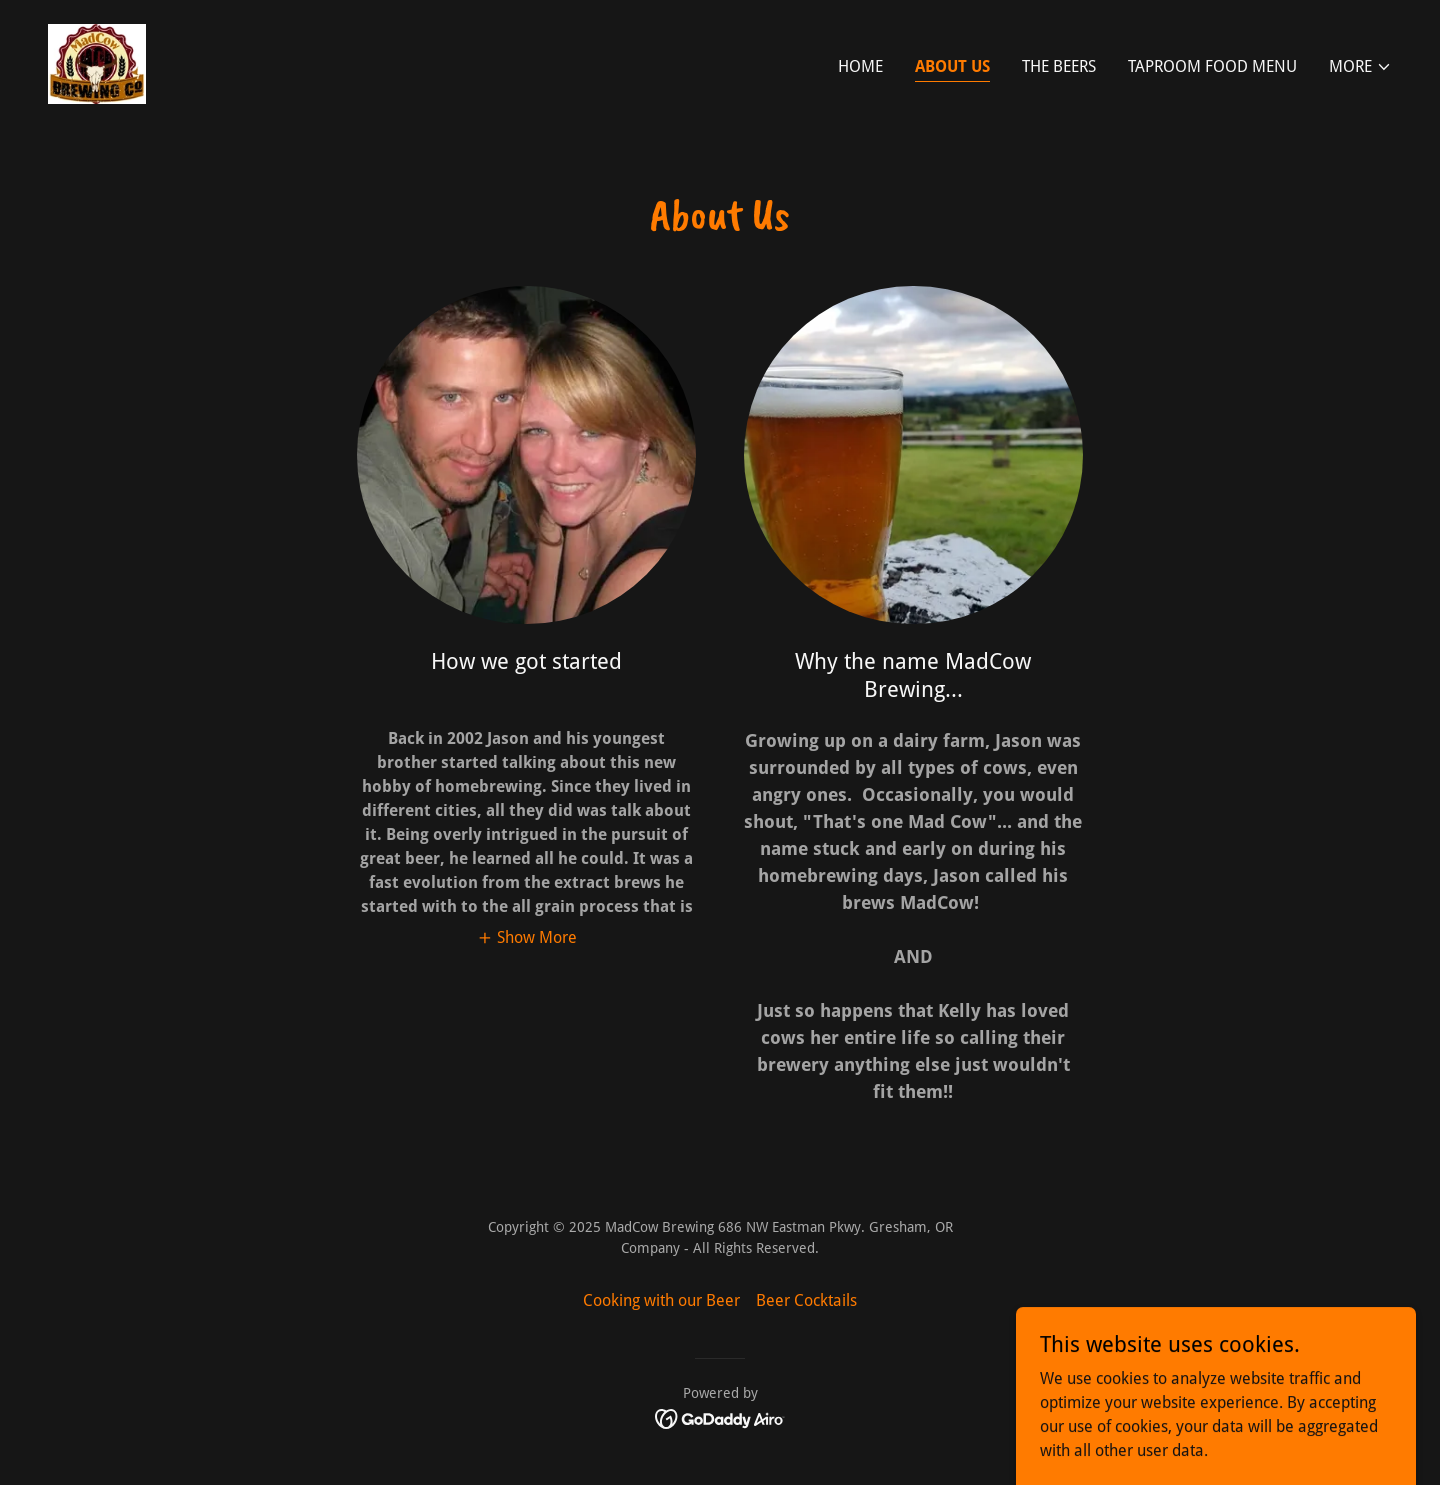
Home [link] (860, 66)
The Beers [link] (1059, 66)
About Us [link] (952, 66)
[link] (97, 62)
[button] (1360, 67)
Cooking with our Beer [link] (661, 1300)
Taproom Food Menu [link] (1212, 66)
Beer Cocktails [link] (806, 1300)
